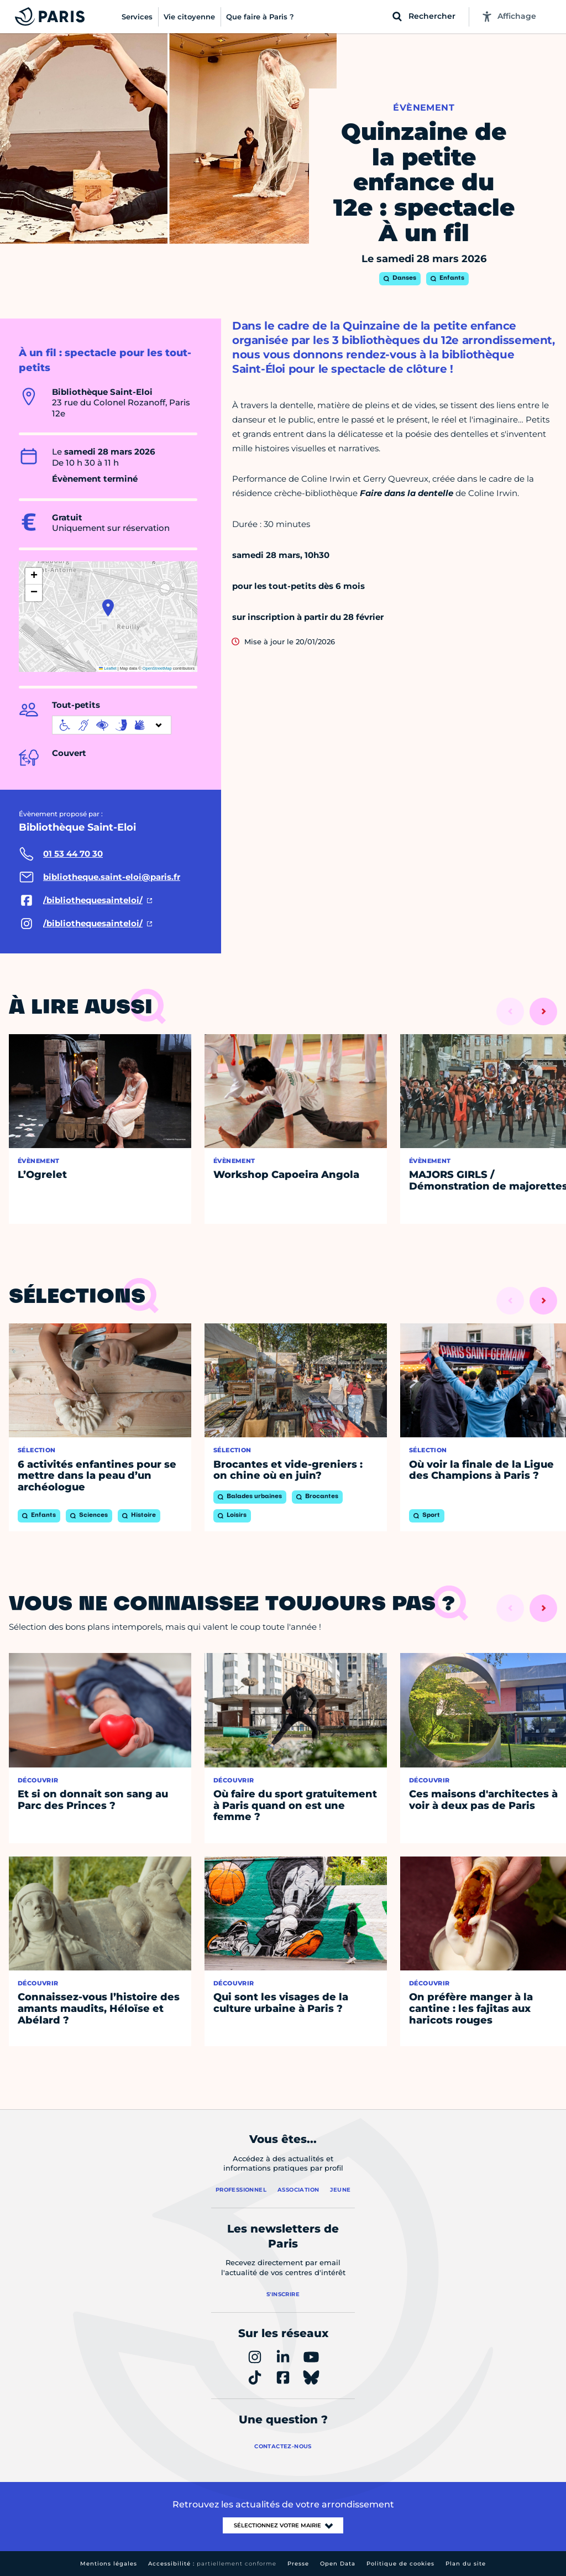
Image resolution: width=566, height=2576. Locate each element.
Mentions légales (108, 2563)
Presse (298, 2563)
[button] (108, 608)
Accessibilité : (212, 2563)
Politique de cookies (400, 2563)
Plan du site (466, 2563)
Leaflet (108, 668)
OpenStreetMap (157, 668)
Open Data (337, 2563)
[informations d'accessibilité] (111, 725)
